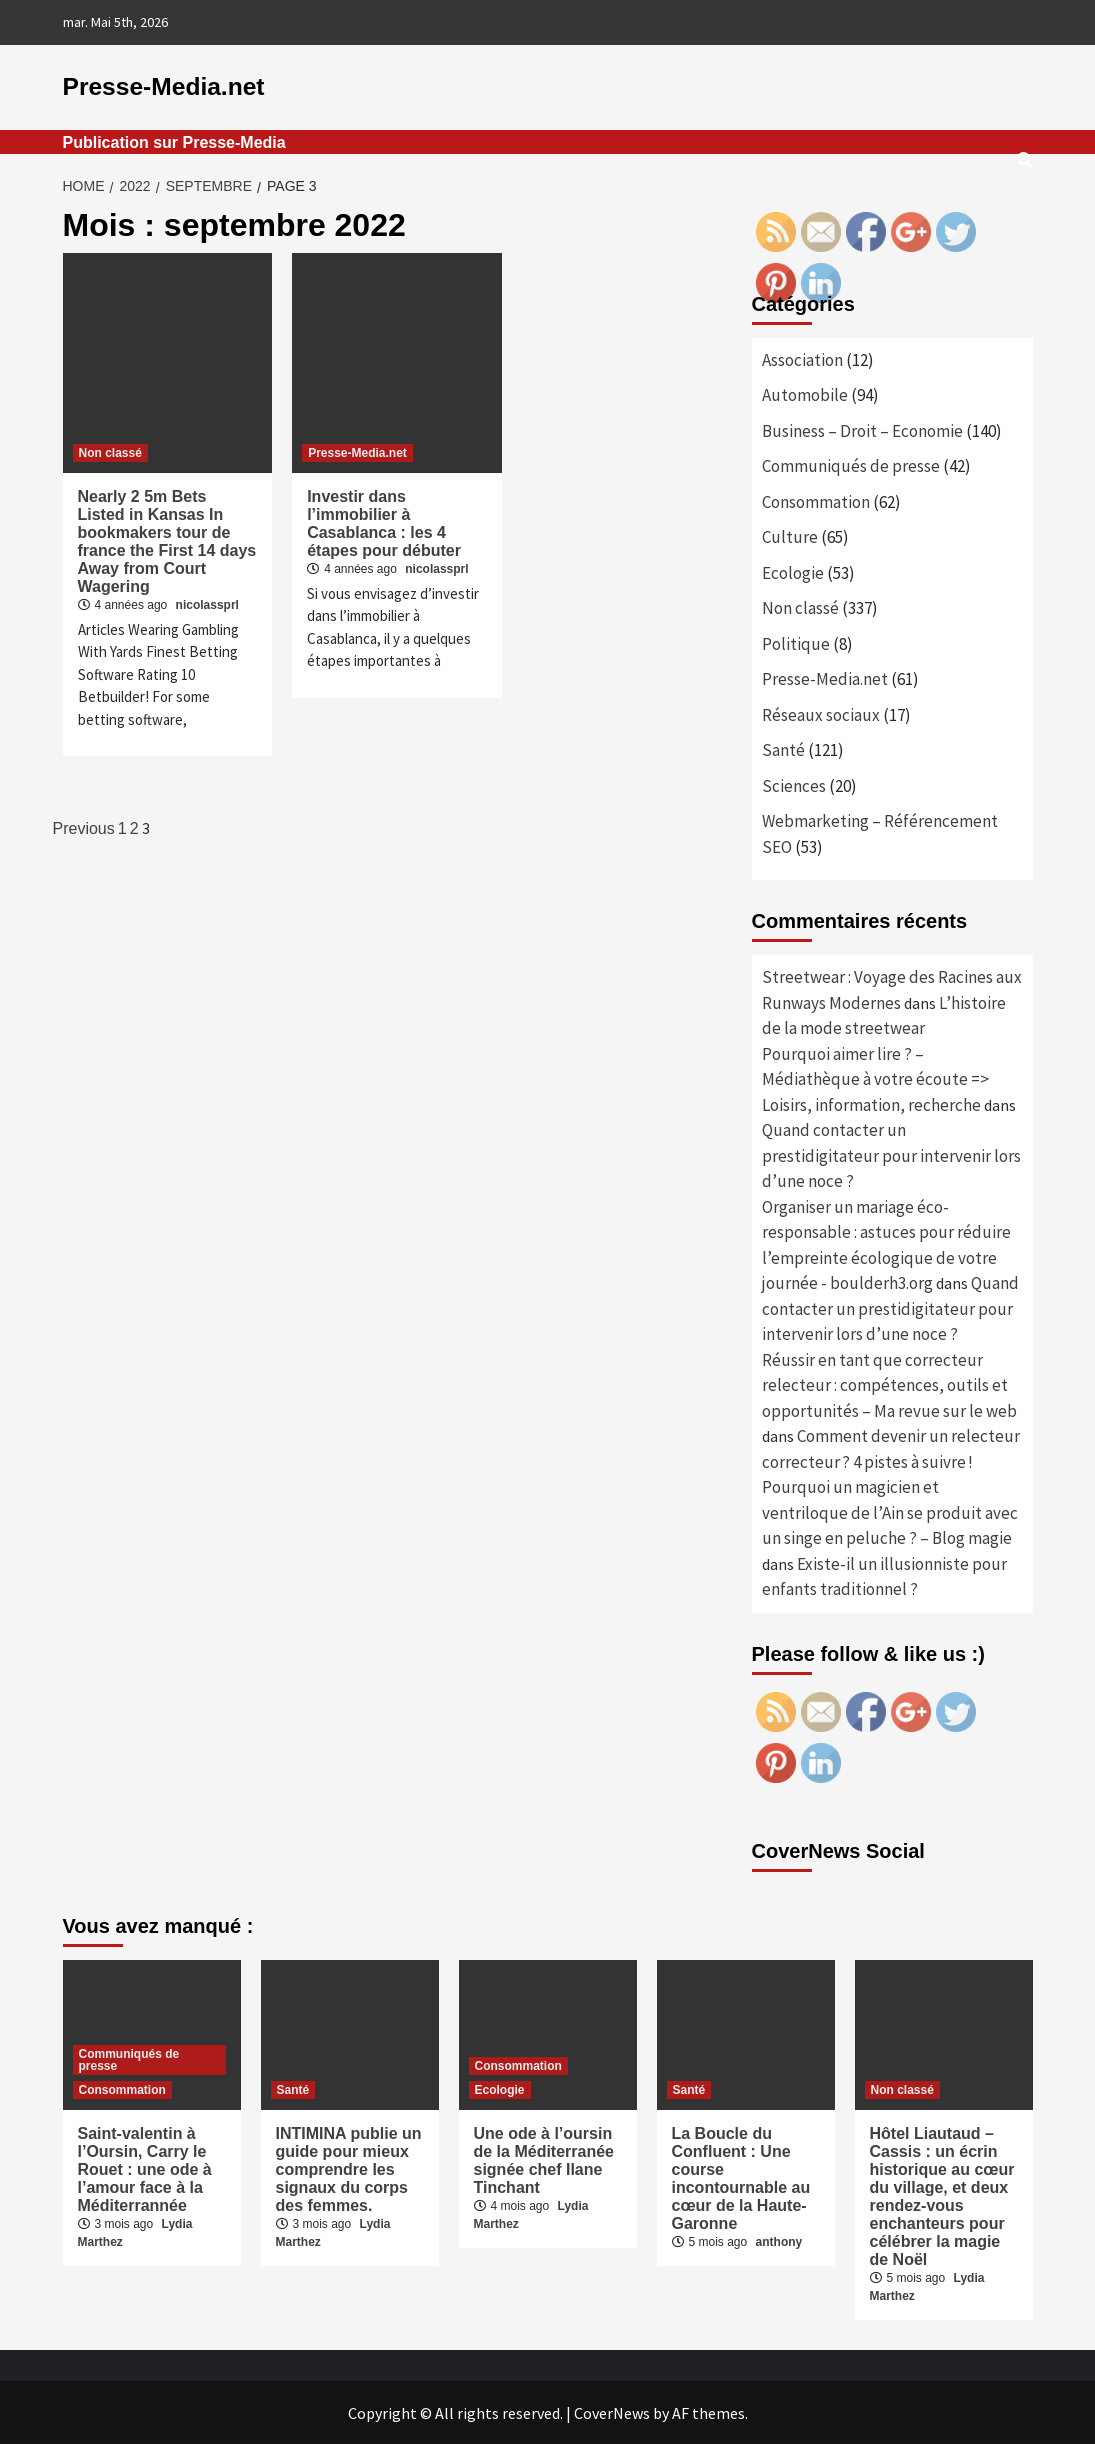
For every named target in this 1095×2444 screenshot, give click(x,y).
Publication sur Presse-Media (174, 141)
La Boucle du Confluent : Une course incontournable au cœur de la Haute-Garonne (741, 2177)
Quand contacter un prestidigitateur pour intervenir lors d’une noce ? (891, 1155)
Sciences (794, 785)
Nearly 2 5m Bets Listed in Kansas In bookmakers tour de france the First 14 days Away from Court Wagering (167, 540)
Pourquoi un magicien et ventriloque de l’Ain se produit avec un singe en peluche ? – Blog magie (890, 1512)
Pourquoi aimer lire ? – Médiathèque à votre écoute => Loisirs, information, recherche (875, 1078)
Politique (796, 643)
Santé (783, 750)
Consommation (816, 501)
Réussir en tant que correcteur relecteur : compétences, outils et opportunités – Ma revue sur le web (889, 1384)
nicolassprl (207, 604)
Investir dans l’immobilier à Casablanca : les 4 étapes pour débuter (384, 522)
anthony (779, 2241)
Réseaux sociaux (821, 714)
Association (802, 359)
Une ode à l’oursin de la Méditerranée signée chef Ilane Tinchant (544, 2159)
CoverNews (612, 2412)
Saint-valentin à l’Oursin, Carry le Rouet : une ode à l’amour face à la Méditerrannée (145, 2168)
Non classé (110, 452)
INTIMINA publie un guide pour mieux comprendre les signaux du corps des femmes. (349, 2168)
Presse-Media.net (161, 86)
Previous (84, 828)
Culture (790, 537)
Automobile (805, 395)
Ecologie (793, 572)
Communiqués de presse (851, 466)
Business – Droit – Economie (862, 430)
